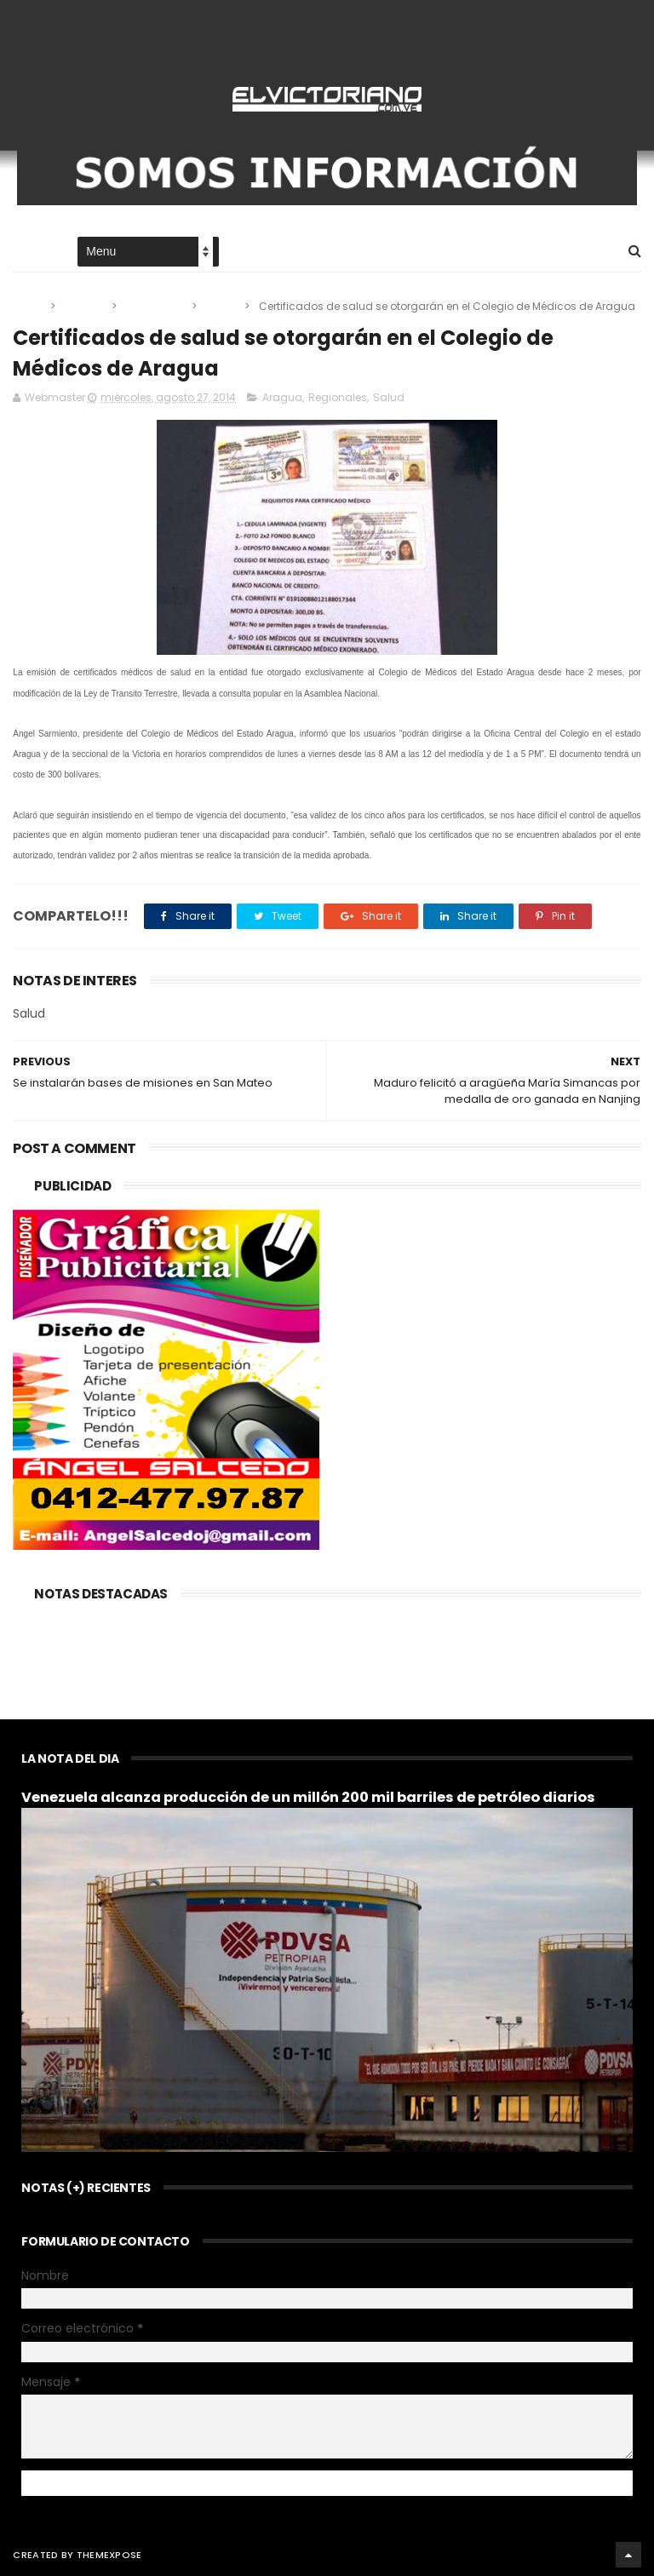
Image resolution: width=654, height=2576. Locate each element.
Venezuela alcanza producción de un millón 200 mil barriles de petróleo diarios (308, 1797)
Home (28, 252)
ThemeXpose (109, 2555)
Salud (222, 306)
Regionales (155, 306)
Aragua (85, 306)
